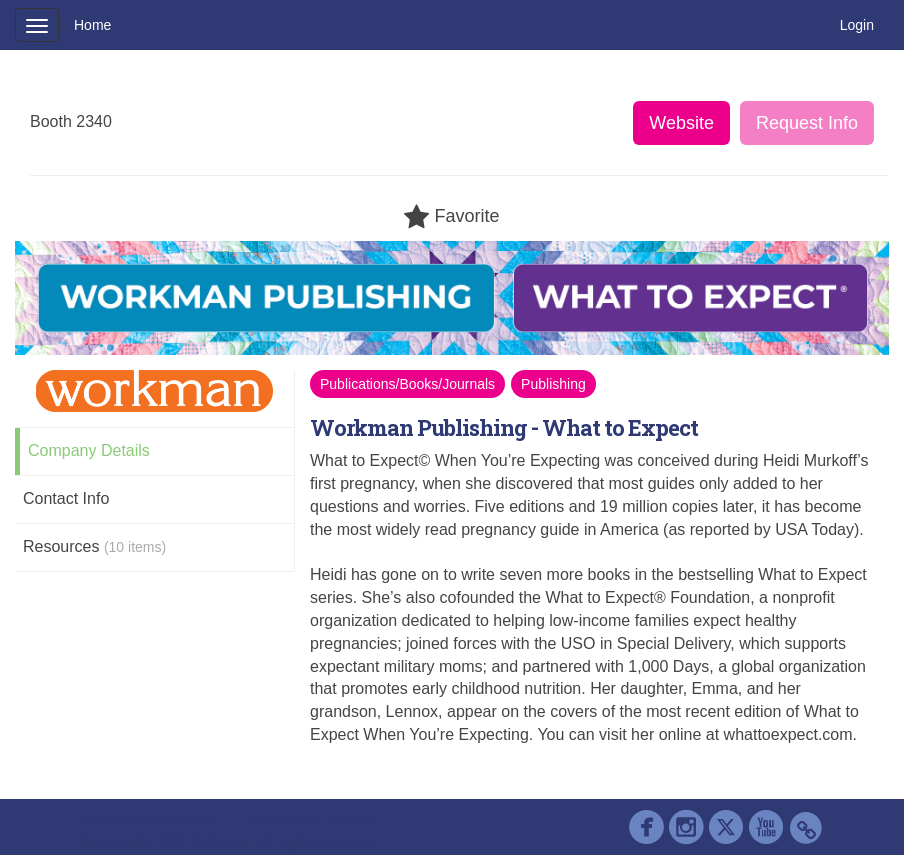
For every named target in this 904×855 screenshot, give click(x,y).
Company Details (89, 450)
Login (857, 25)
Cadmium (189, 819)
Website (681, 123)
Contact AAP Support (312, 819)
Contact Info (66, 498)
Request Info (807, 123)
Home (92, 25)
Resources (94, 546)
